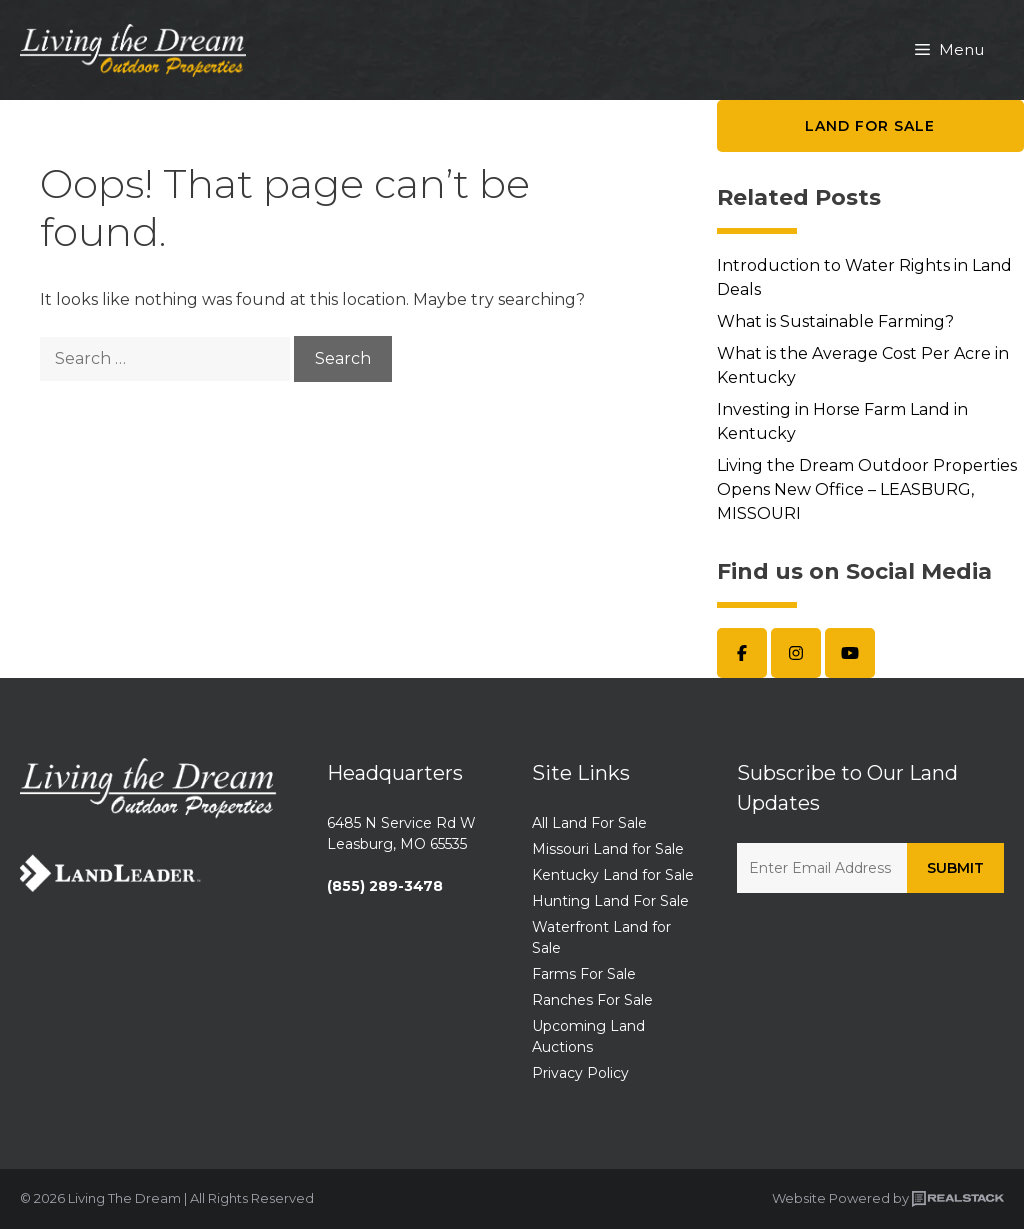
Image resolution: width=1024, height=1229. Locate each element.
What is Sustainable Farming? (835, 321)
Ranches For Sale (592, 1000)
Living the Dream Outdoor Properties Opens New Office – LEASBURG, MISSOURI (867, 489)
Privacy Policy (580, 1073)
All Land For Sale (589, 823)
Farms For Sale (584, 974)
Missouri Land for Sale (608, 849)
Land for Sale (870, 126)
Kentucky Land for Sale (613, 875)
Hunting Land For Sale (610, 901)
